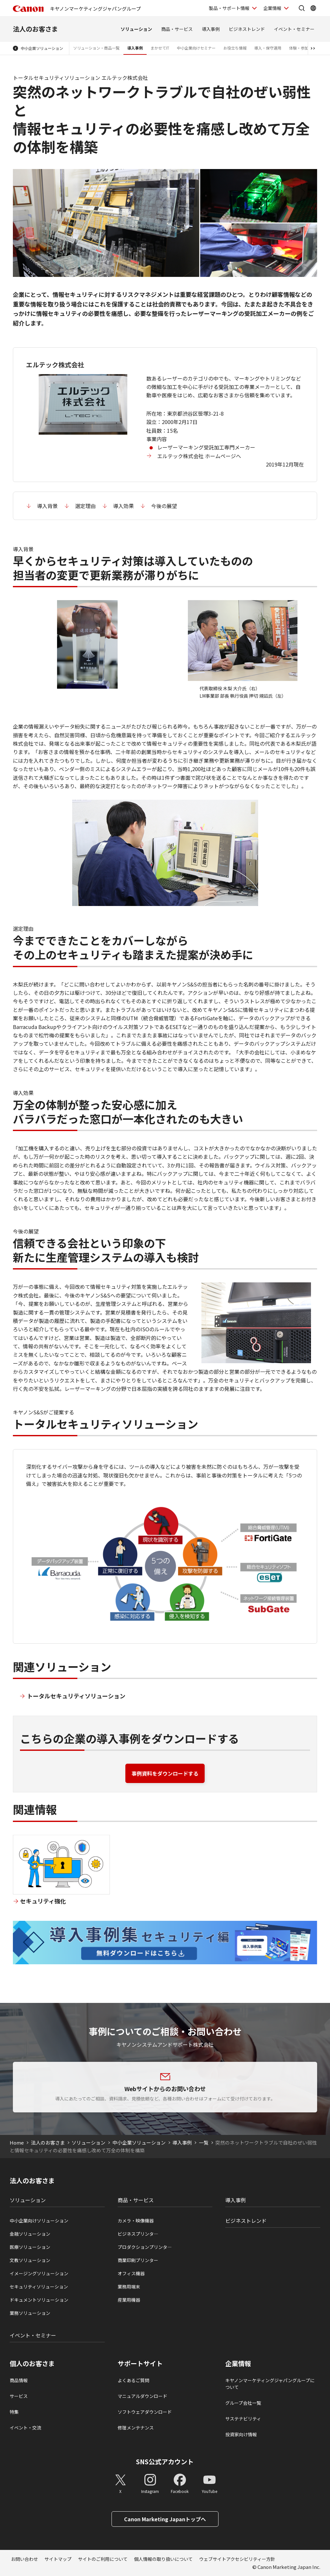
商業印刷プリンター (138, 2260)
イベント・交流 (25, 2427)
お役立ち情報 (235, 48)
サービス (19, 2396)
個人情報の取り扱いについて (163, 2559)
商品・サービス (177, 29)
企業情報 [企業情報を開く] (272, 8)
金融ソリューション (30, 2234)
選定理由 (85, 506)
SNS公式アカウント (165, 2461)
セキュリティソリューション (39, 2286)
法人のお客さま (35, 28)
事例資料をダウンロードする (165, 1773)
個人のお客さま (32, 2363)
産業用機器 (129, 2300)
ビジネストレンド (247, 29)
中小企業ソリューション (42, 48)
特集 (14, 2412)
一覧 (204, 2142)
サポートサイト (140, 2363)
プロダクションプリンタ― (145, 2247)
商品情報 (19, 2380)
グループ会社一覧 (243, 2403)
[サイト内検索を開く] (302, 8)
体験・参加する (302, 48)
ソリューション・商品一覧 (96, 48)
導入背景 (47, 506)
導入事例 (211, 29)
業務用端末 (129, 2286)
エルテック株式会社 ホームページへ (199, 456)
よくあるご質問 (133, 2380)
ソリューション (136, 29)
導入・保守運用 (267, 48)
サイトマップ (58, 2559)
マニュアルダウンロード (142, 2396)
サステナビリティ (243, 2418)
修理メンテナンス (136, 2427)
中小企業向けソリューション (39, 2220)
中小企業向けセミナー (196, 48)
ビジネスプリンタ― (138, 2234)
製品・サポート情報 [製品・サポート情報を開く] (229, 8)
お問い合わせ (24, 2559)
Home (17, 2142)
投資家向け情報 (241, 2434)
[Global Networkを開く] (313, 8)
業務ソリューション (30, 2313)
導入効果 (123, 506)
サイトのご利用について (103, 2559)
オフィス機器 (131, 2273)
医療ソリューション (30, 2247)
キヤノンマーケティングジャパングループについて (270, 2383)
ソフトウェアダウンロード (145, 2412)
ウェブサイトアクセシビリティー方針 (237, 2559)
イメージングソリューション (39, 2273)
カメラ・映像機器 (136, 2220)
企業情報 (238, 2363)
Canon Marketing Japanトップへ (165, 2519)
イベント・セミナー (294, 29)
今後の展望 (164, 506)
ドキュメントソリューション (39, 2300)
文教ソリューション (30, 2260)
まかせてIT (159, 48)
